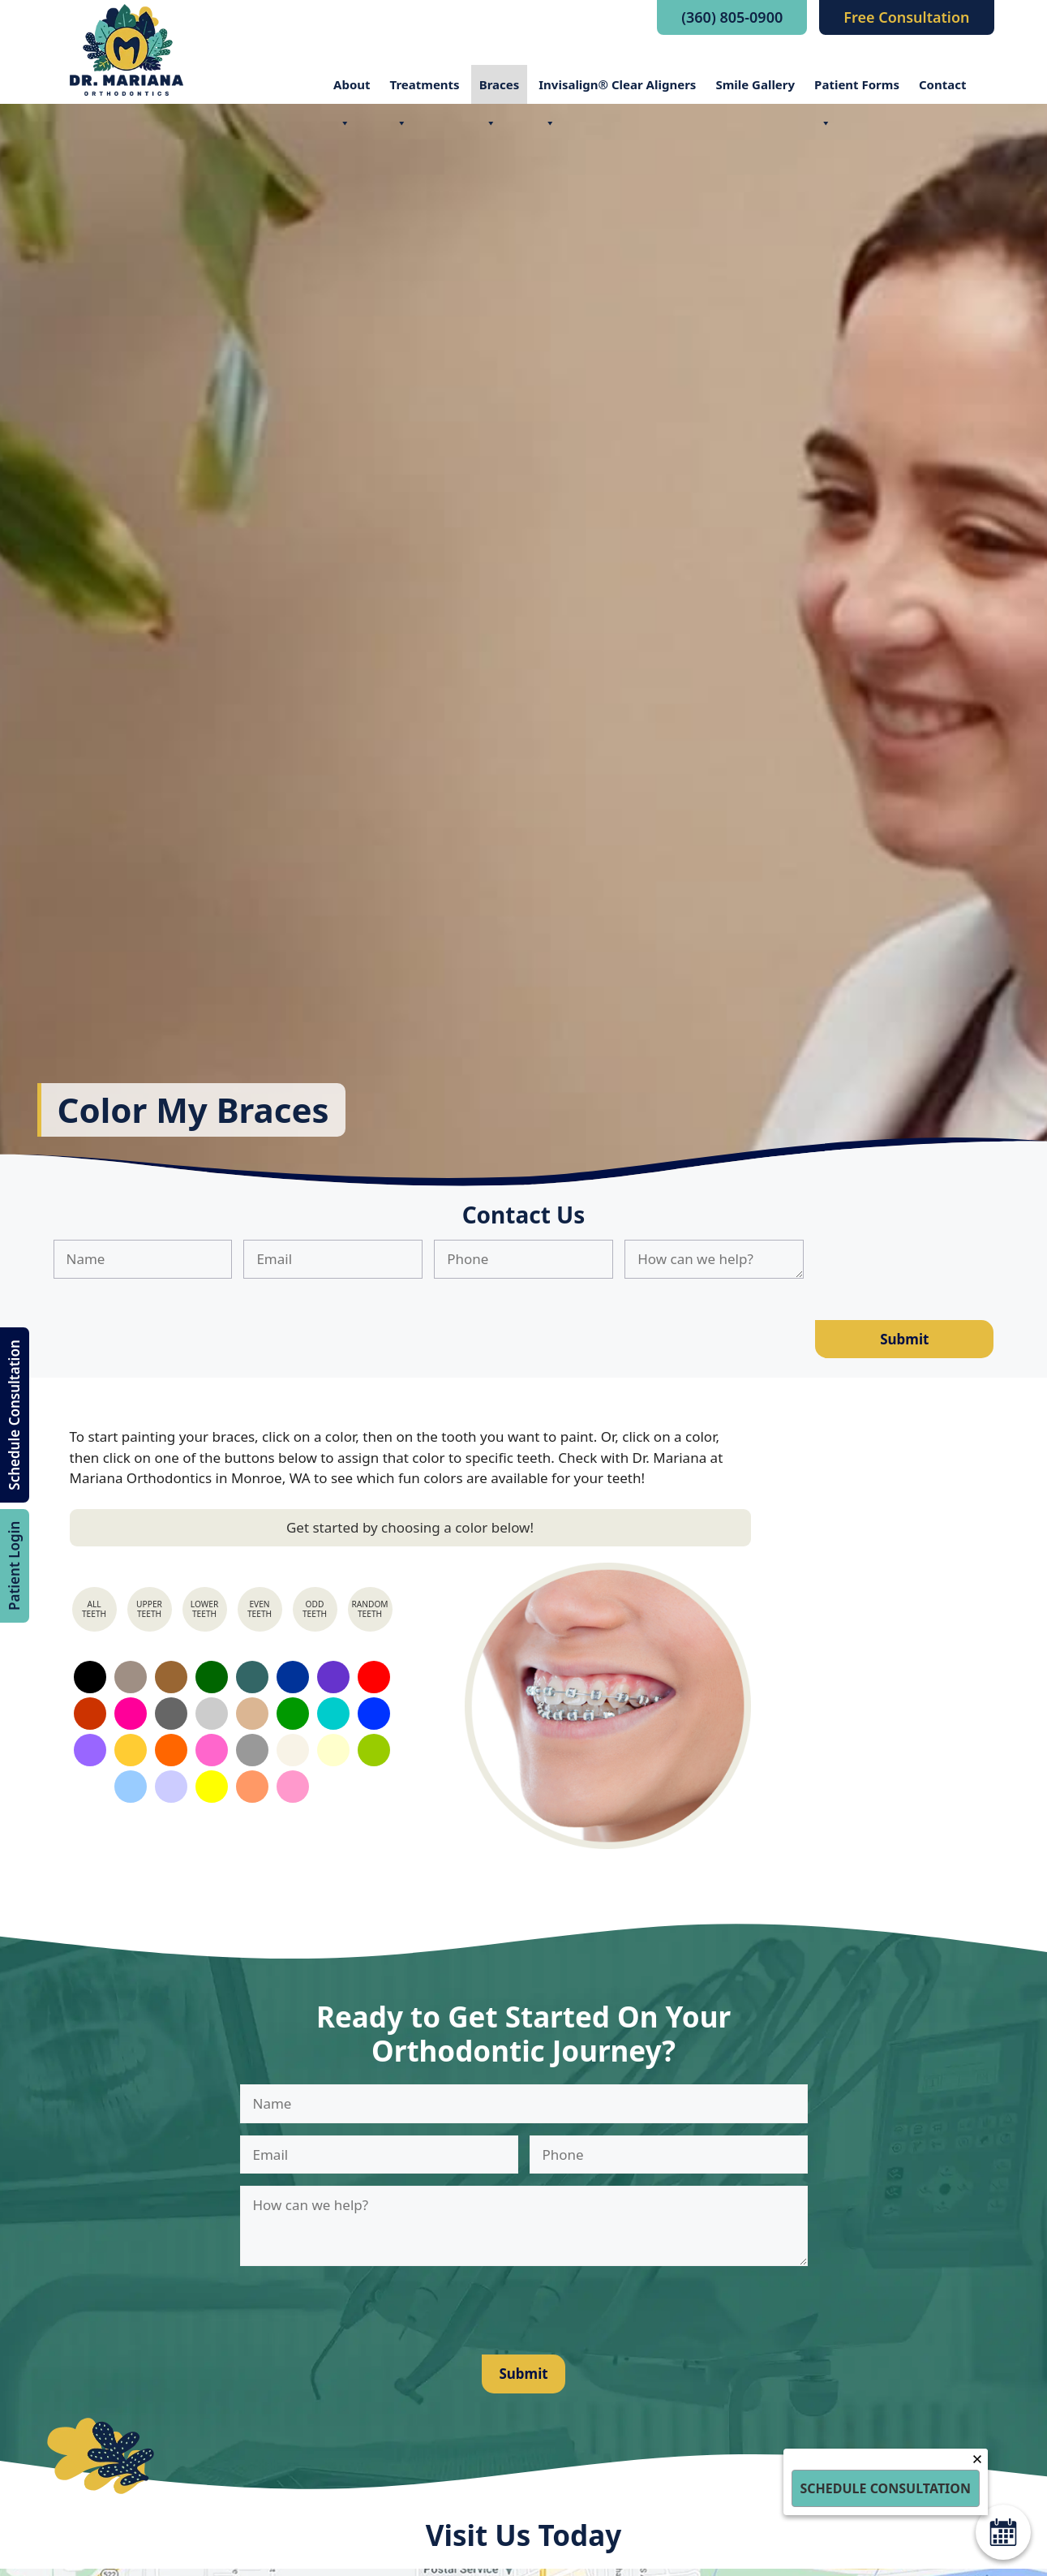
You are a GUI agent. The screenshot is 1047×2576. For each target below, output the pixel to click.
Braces (499, 90)
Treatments (425, 90)
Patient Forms (856, 90)
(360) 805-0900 (732, 17)
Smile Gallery (755, 84)
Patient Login (14, 1566)
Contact (943, 84)
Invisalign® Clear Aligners (617, 90)
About (352, 90)
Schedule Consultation (14, 1415)
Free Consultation (906, 17)
